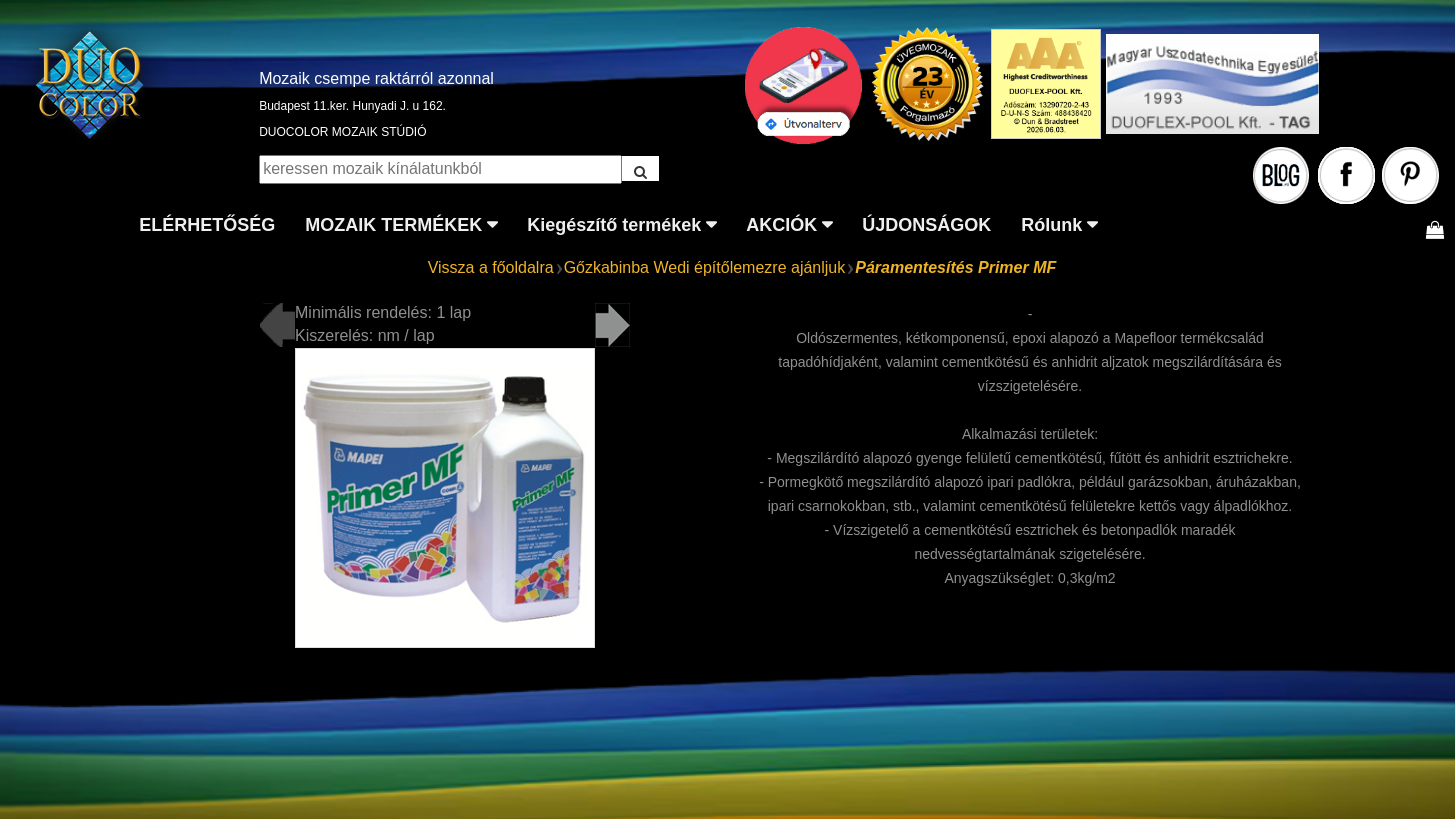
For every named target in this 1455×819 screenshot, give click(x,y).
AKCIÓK (781, 225)
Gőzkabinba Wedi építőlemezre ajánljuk (705, 267)
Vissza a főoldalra (491, 267)
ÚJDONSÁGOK (926, 225)
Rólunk (1051, 225)
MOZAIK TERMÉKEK (393, 225)
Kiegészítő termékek (614, 225)
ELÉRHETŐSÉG (207, 225)
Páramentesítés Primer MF (955, 267)
